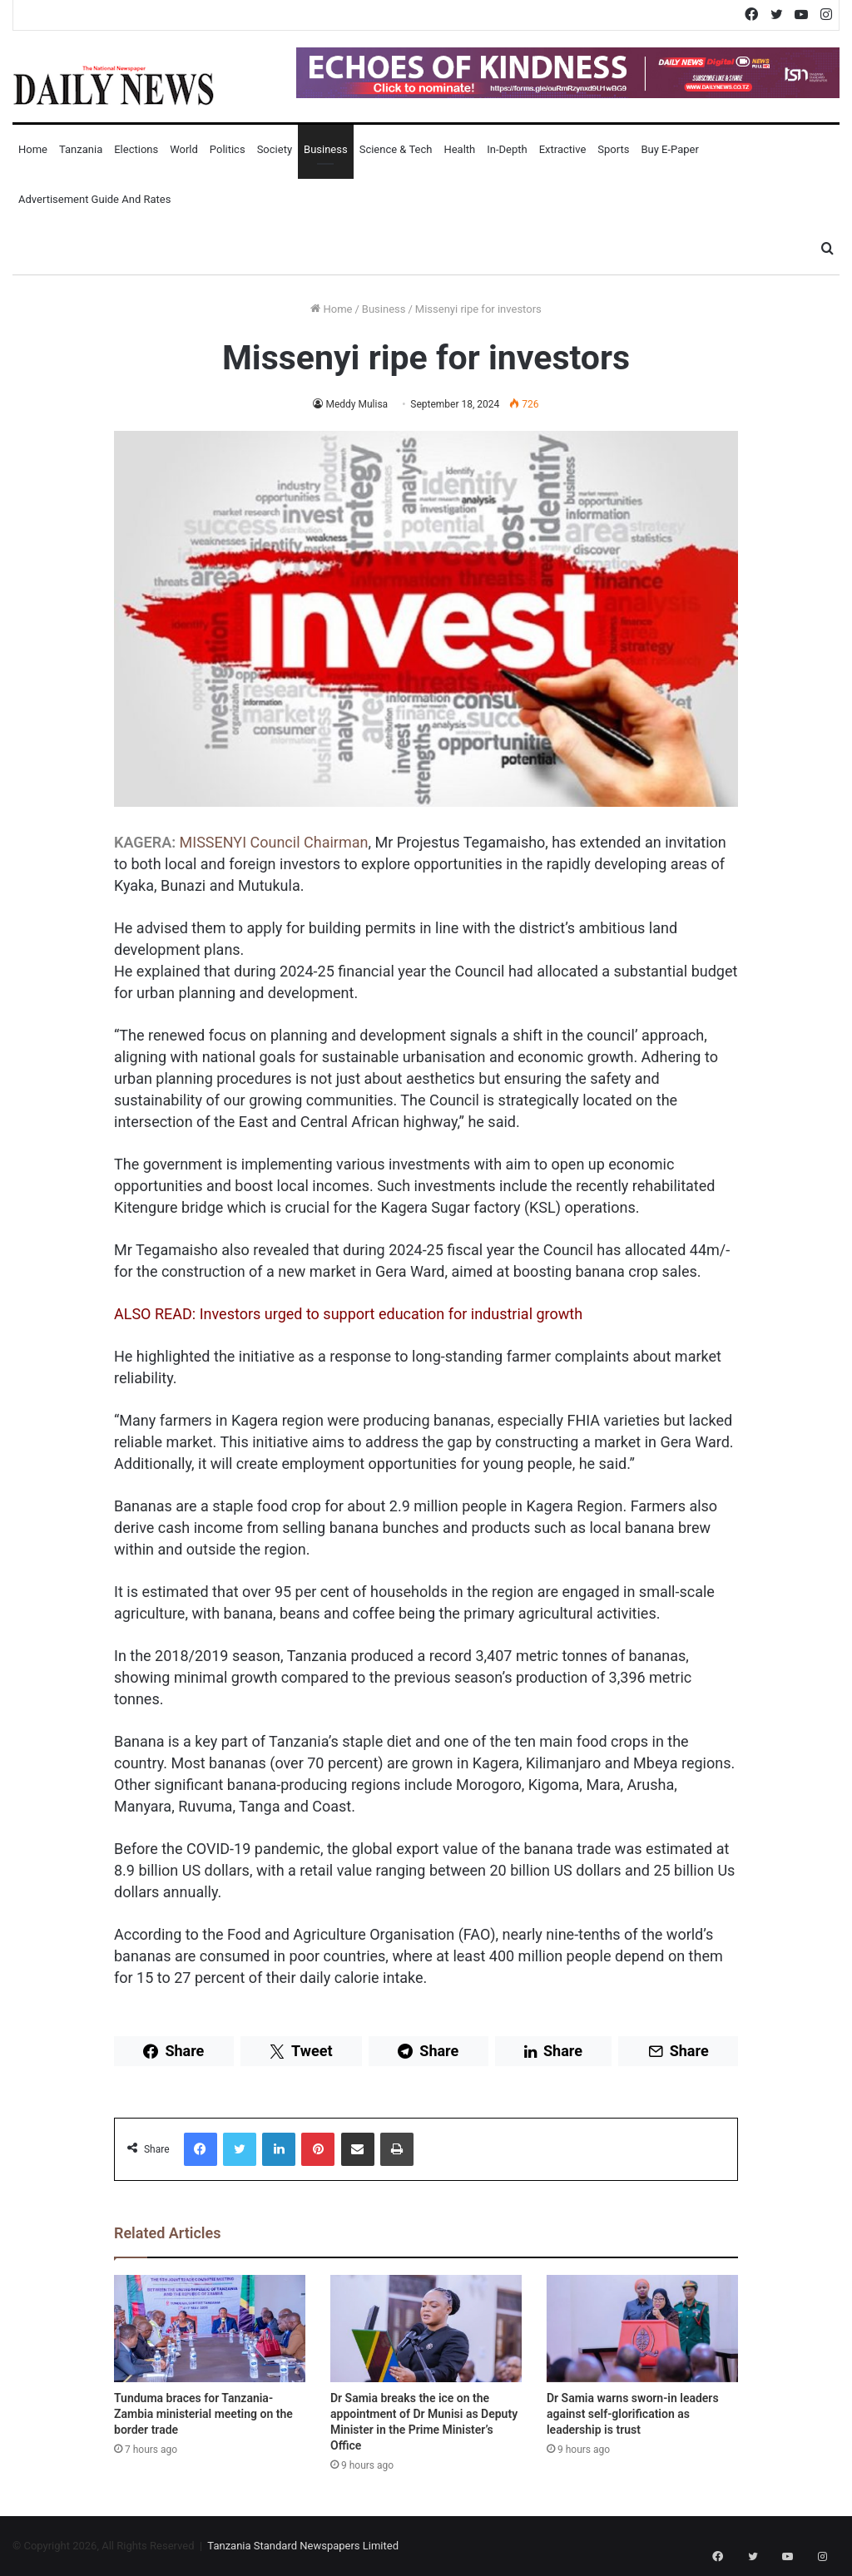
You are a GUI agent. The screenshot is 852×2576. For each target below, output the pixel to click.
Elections (136, 149)
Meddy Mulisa (356, 404)
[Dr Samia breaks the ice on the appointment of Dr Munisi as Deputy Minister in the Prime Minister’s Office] (426, 2329)
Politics (227, 149)
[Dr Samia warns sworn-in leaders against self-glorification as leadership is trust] (642, 2329)
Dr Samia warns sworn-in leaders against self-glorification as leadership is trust (633, 2413)
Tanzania (80, 149)
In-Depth (507, 149)
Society (274, 149)
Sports (613, 149)
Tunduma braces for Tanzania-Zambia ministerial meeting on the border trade (203, 2413)
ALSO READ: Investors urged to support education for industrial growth (348, 1314)
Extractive (563, 149)
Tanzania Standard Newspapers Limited (303, 2545)
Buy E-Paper (669, 149)
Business (326, 149)
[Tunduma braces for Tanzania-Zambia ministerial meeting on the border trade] (209, 2329)
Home (32, 149)
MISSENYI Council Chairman (274, 842)
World (184, 149)
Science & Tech (396, 149)
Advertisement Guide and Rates (94, 199)
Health (459, 149)
